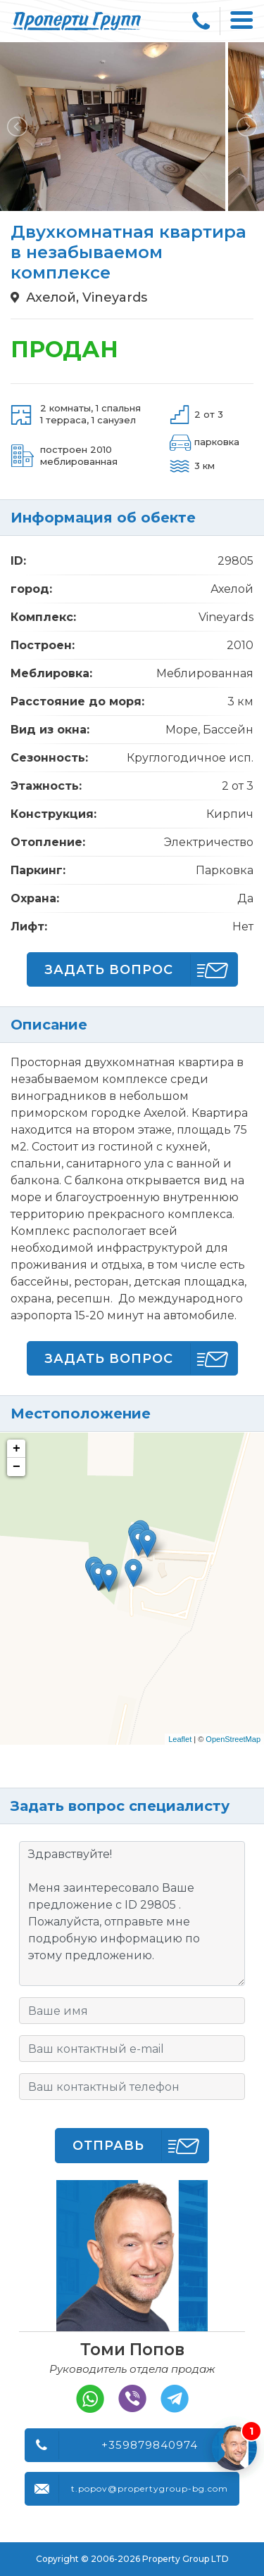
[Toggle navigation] (242, 21)
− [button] (16, 1467)
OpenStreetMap (233, 1739)
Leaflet (179, 1739)
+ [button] (16, 1448)
